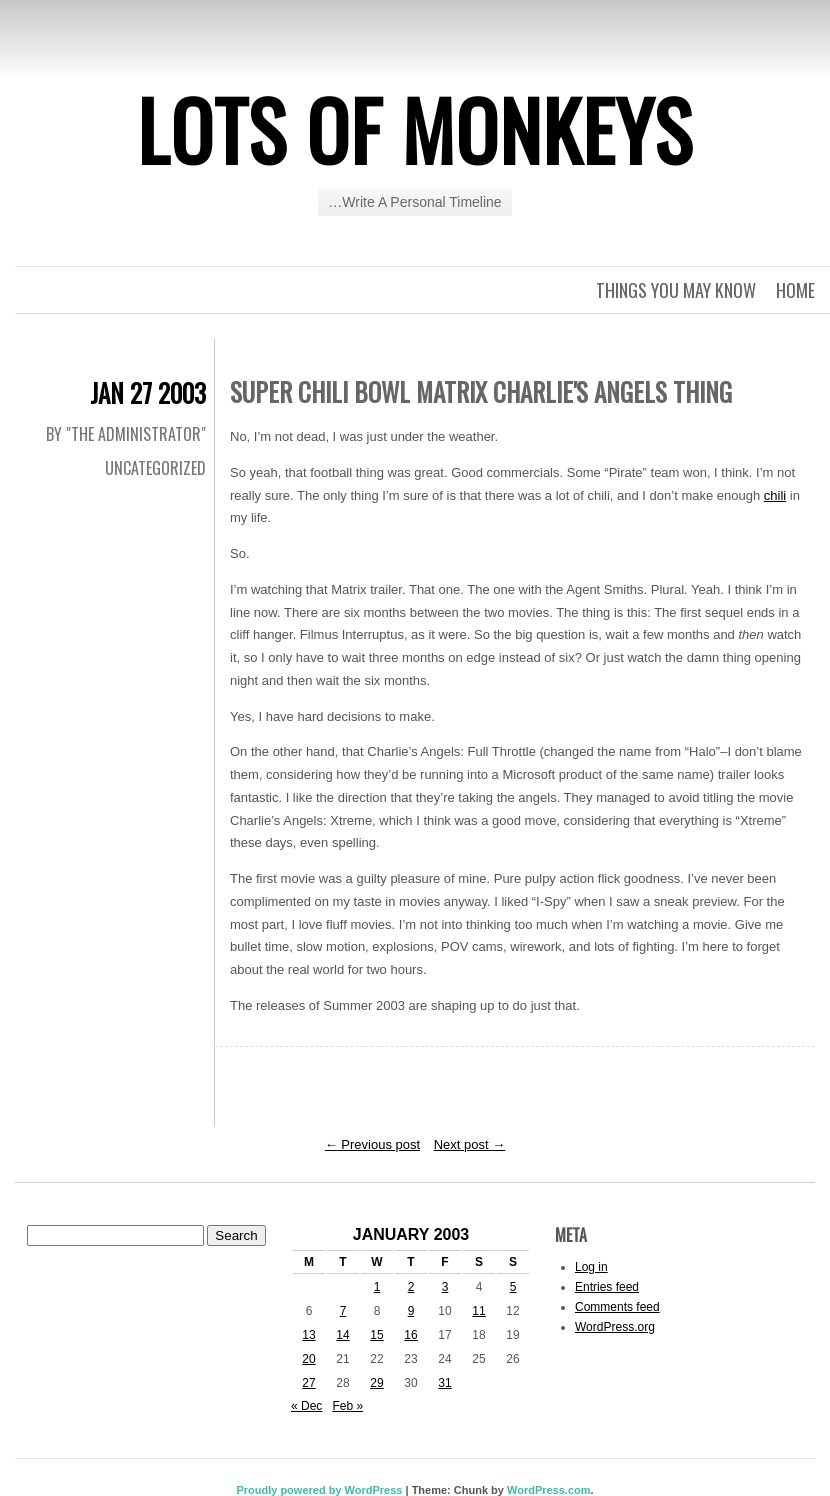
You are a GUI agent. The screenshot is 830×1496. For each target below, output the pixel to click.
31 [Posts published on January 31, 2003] (444, 1383)
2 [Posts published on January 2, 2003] (411, 1287)
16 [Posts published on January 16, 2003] (410, 1335)
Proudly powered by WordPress (319, 1490)
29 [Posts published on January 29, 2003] (376, 1383)
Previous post (372, 1144)
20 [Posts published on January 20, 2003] (308, 1359)
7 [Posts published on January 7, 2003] (343, 1311)
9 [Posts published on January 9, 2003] (411, 1311)
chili (775, 495)
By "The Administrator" (126, 434)
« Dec (306, 1406)
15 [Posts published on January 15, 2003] (376, 1335)
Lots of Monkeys (415, 129)
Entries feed (607, 1287)
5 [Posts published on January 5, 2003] (513, 1287)
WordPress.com (549, 1490)
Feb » (347, 1406)
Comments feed (617, 1307)
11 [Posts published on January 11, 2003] (478, 1311)
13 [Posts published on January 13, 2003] (308, 1335)
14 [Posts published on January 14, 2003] (342, 1335)
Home (795, 290)
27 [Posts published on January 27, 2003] (308, 1383)
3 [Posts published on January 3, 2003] (445, 1287)
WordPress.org (615, 1327)
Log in (591, 1267)
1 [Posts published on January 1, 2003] (377, 1287)
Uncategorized (155, 468)
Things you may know (676, 290)
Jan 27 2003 (148, 392)
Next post (470, 1144)
